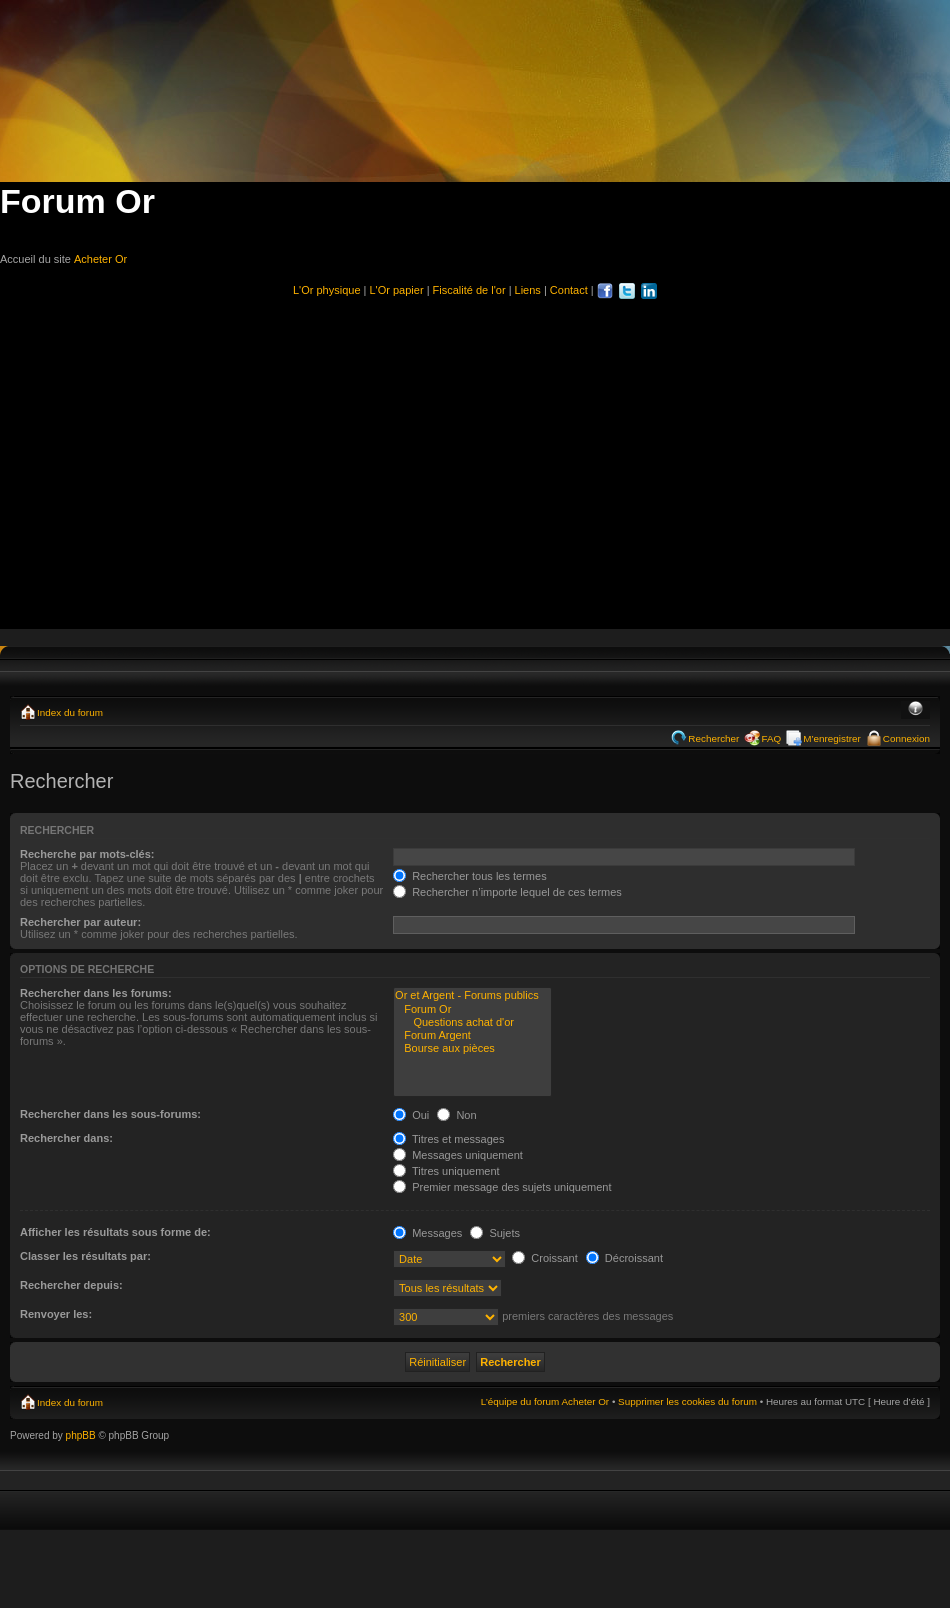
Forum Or (472, 1009)
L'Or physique (327, 290)
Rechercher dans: (66, 1138)
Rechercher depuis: (71, 1285)
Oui (411, 1115)
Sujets (495, 1233)
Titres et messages (448, 1139)
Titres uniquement (446, 1171)
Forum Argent (472, 1035)
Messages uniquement (458, 1155)
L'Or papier (397, 290)
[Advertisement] (475, 455)
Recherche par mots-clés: (87, 854)
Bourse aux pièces (472, 1048)
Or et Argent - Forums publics (472, 995)
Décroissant (624, 1258)
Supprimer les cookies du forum (687, 1401)
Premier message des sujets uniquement (502, 1187)
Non (456, 1115)
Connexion (906, 738)
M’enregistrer (832, 738)
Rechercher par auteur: (80, 922)
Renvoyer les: (56, 1314)
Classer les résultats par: (85, 1256)
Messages (427, 1233)
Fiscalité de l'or (469, 290)
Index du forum (70, 712)
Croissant (545, 1258)
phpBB (81, 1435)
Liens (528, 290)
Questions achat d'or (472, 1022)
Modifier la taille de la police (915, 710)
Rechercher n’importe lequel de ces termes (507, 892)
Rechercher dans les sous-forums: (110, 1114)
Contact (569, 290)
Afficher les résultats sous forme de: (115, 1232)
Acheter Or (100, 259)
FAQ (771, 738)
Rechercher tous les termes (470, 876)
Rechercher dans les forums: (96, 993)
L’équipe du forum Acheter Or (545, 1401)
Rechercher (713, 738)
